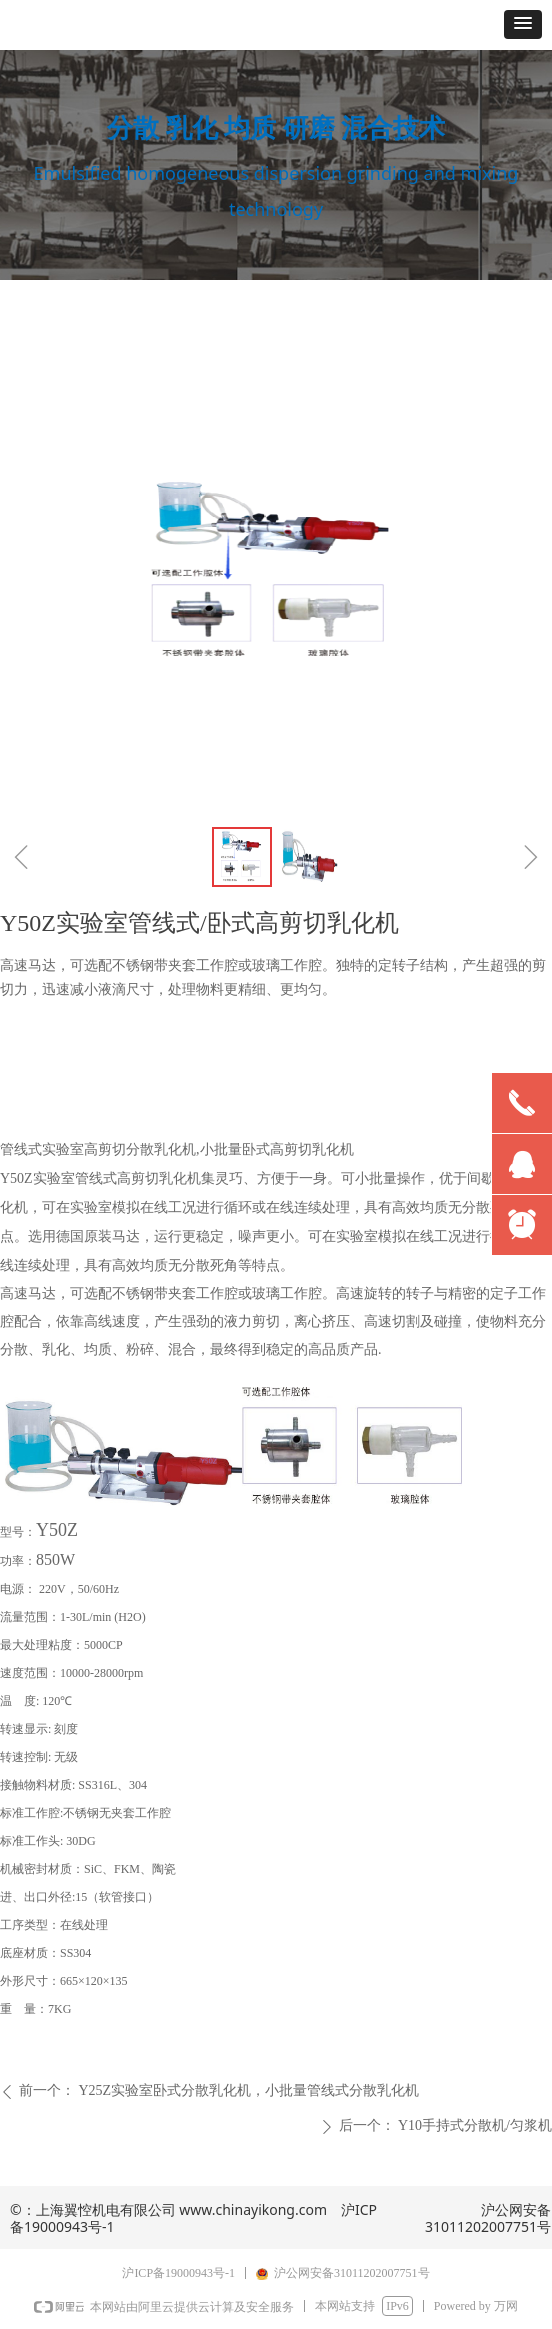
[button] (523, 24)
